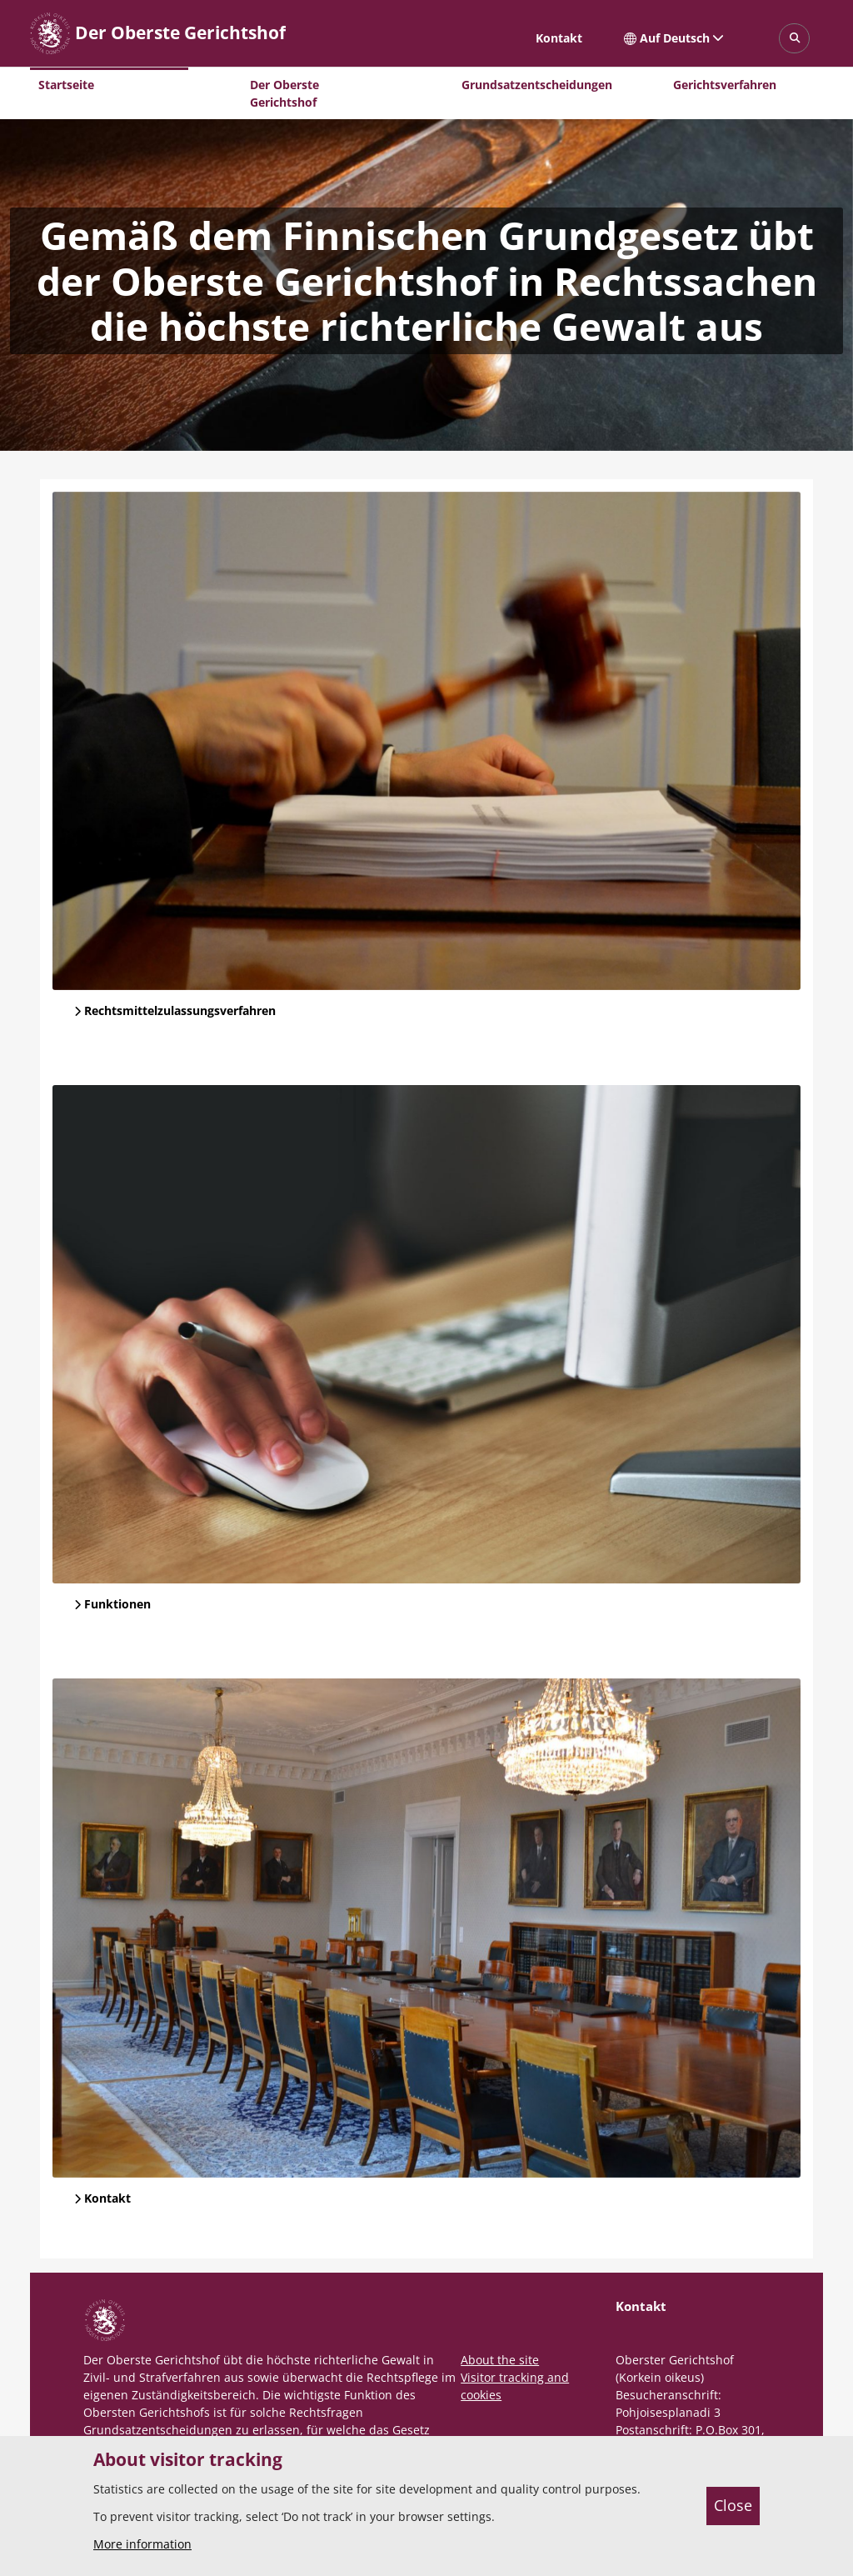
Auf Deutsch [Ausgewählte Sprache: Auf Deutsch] (674, 38)
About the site (500, 2360)
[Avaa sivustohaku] (794, 38)
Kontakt (559, 38)
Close (733, 2505)
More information (142, 2544)
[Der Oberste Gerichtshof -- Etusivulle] (158, 33)
